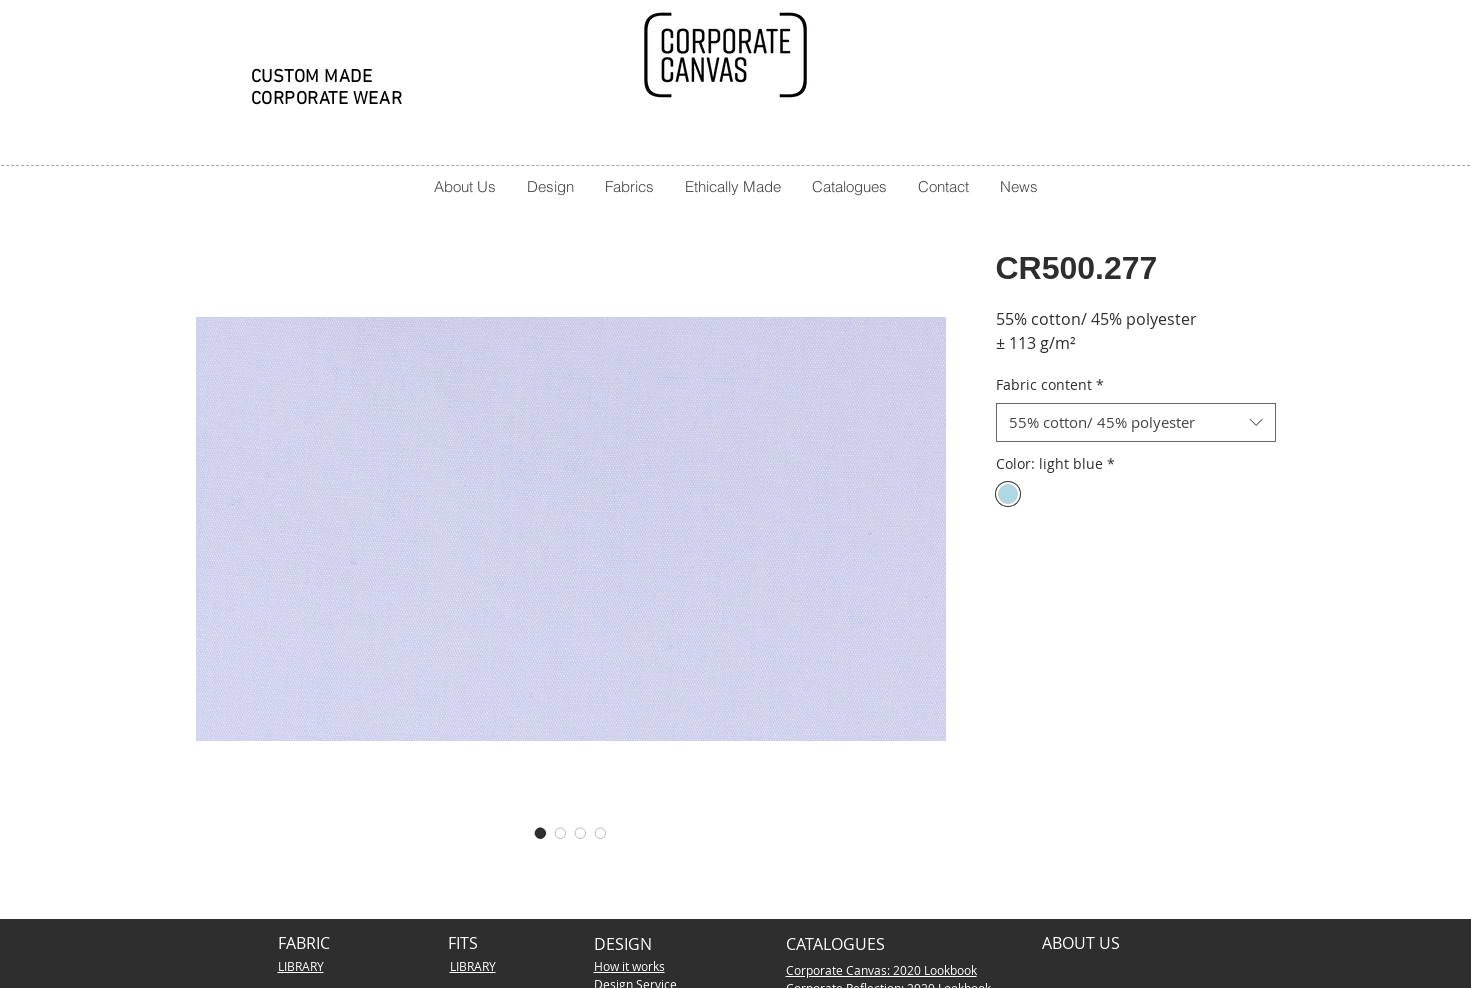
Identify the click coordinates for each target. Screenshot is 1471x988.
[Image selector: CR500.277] (541, 833)
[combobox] (1136, 422)
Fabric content (1050, 384)
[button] (550, 186)
